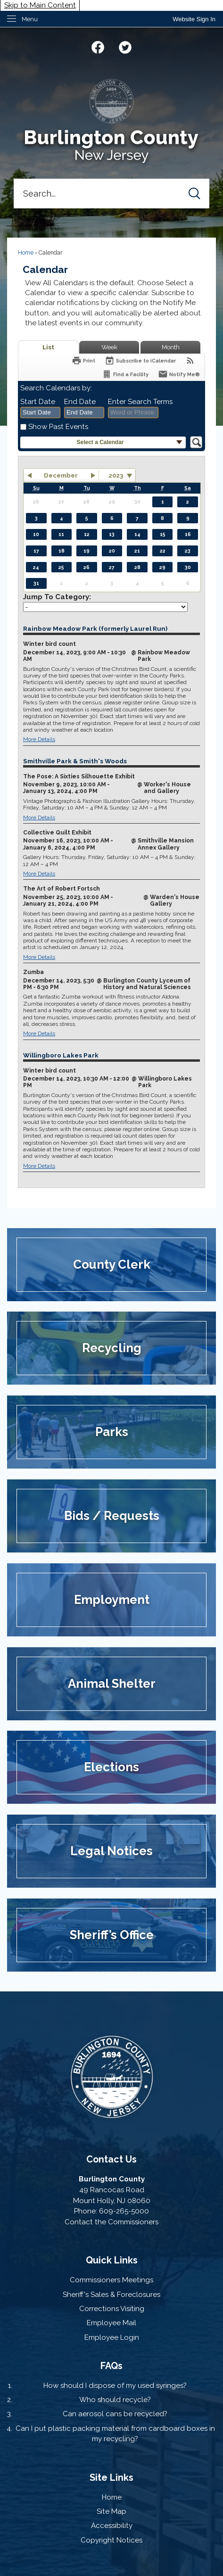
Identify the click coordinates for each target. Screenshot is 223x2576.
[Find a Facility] (125, 374)
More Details (39, 739)
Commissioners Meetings (111, 2280)
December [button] (61, 475)
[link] (194, 19)
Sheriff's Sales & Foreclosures (111, 2294)
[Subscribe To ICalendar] (140, 360)
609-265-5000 (124, 2211)
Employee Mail (111, 2323)
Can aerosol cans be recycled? (115, 2414)
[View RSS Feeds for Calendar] (190, 360)
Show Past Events (58, 426)
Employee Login (111, 2337)
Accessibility (111, 2525)
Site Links (111, 2477)
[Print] (83, 360)
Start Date (37, 401)
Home (25, 252)
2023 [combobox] (115, 475)
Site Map (111, 2511)
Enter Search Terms (140, 401)
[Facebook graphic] (97, 46)
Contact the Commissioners (111, 2222)
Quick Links (112, 2260)
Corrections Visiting (111, 2308)
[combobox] (40, 412)
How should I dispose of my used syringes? (115, 2385)
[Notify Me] (179, 374)
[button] (194, 193)
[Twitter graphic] (125, 46)
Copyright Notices (111, 2540)
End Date (80, 401)
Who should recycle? (115, 2399)
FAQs (111, 2365)
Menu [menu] (30, 19)
